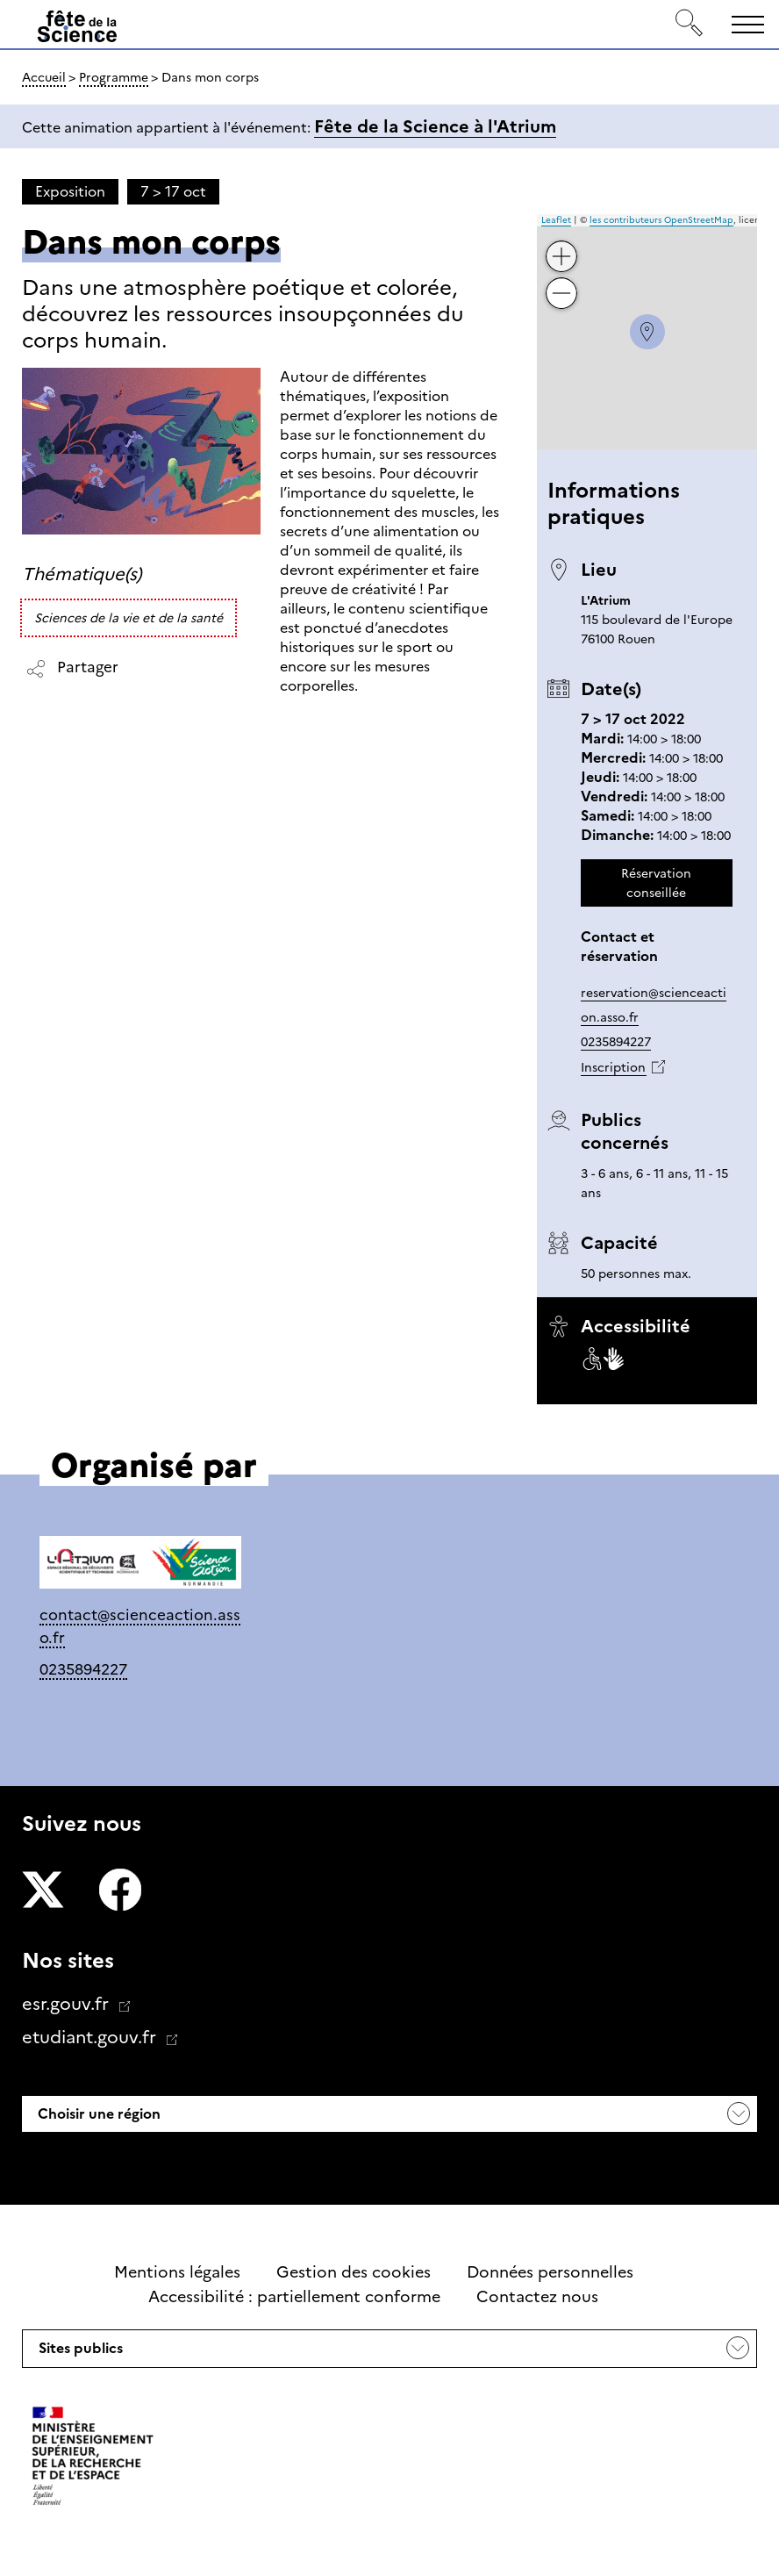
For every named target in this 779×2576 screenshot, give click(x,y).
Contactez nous (537, 2297)
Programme (113, 77)
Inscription (613, 1067)
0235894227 (616, 1042)
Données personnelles (550, 2272)
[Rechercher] (689, 24)
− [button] (561, 280)
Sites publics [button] (79, 2353)
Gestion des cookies (353, 2272)
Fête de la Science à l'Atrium (435, 126)
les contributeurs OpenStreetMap (661, 220)
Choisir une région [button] (97, 2114)
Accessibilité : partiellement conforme (294, 2297)
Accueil (44, 77)
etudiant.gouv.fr (91, 2037)
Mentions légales (177, 2272)
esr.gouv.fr (67, 2003)
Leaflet (556, 220)
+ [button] (561, 243)
